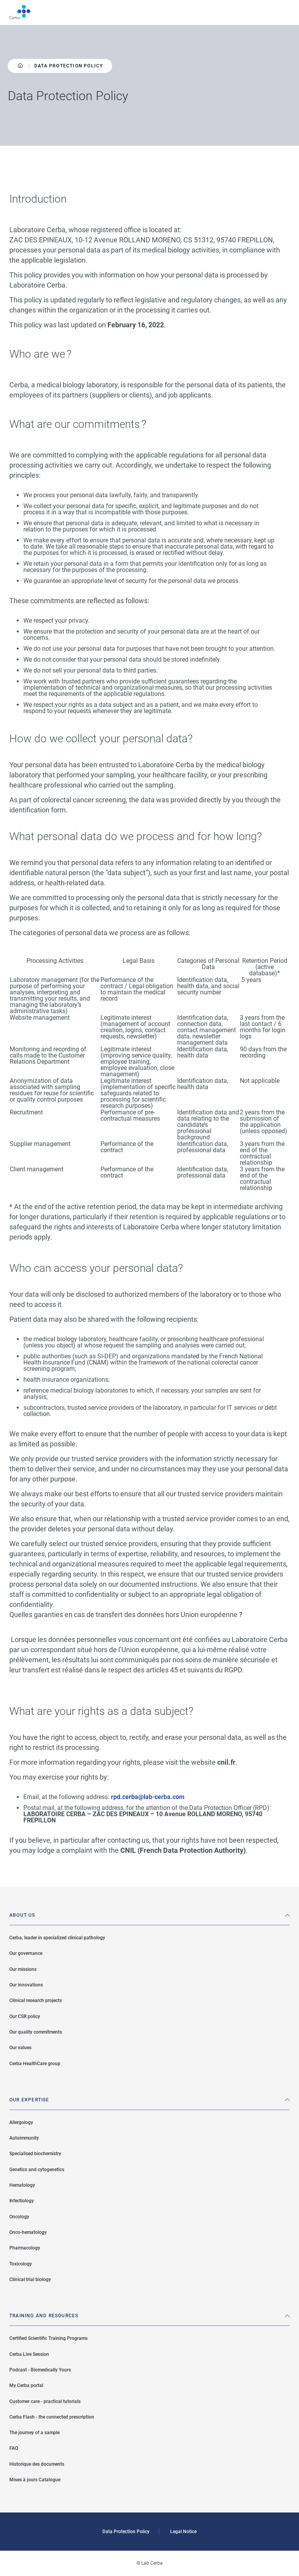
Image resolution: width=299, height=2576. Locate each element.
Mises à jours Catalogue (34, 2479)
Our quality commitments (35, 2032)
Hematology (22, 2185)
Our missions (23, 1969)
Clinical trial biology (30, 2279)
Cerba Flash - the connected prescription (51, 2417)
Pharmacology (24, 2248)
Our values (20, 2047)
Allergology (21, 2122)
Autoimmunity (24, 2138)
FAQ (13, 2448)
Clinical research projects (35, 2000)
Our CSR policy (24, 2016)
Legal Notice (183, 2531)
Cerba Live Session (29, 2354)
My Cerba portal (26, 2385)
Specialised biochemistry (35, 2153)
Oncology (19, 2216)
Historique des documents (36, 2464)
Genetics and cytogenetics (36, 2169)
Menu (285, 12)
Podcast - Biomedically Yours (40, 2370)
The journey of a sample (34, 2432)
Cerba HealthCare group (34, 2063)
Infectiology (21, 2200)
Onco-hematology (28, 2232)
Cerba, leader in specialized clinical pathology (57, 1937)
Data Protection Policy (126, 2531)
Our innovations (26, 1985)
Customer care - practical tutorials (45, 2401)
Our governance (25, 1953)
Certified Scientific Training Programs (48, 2338)
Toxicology (20, 2264)
